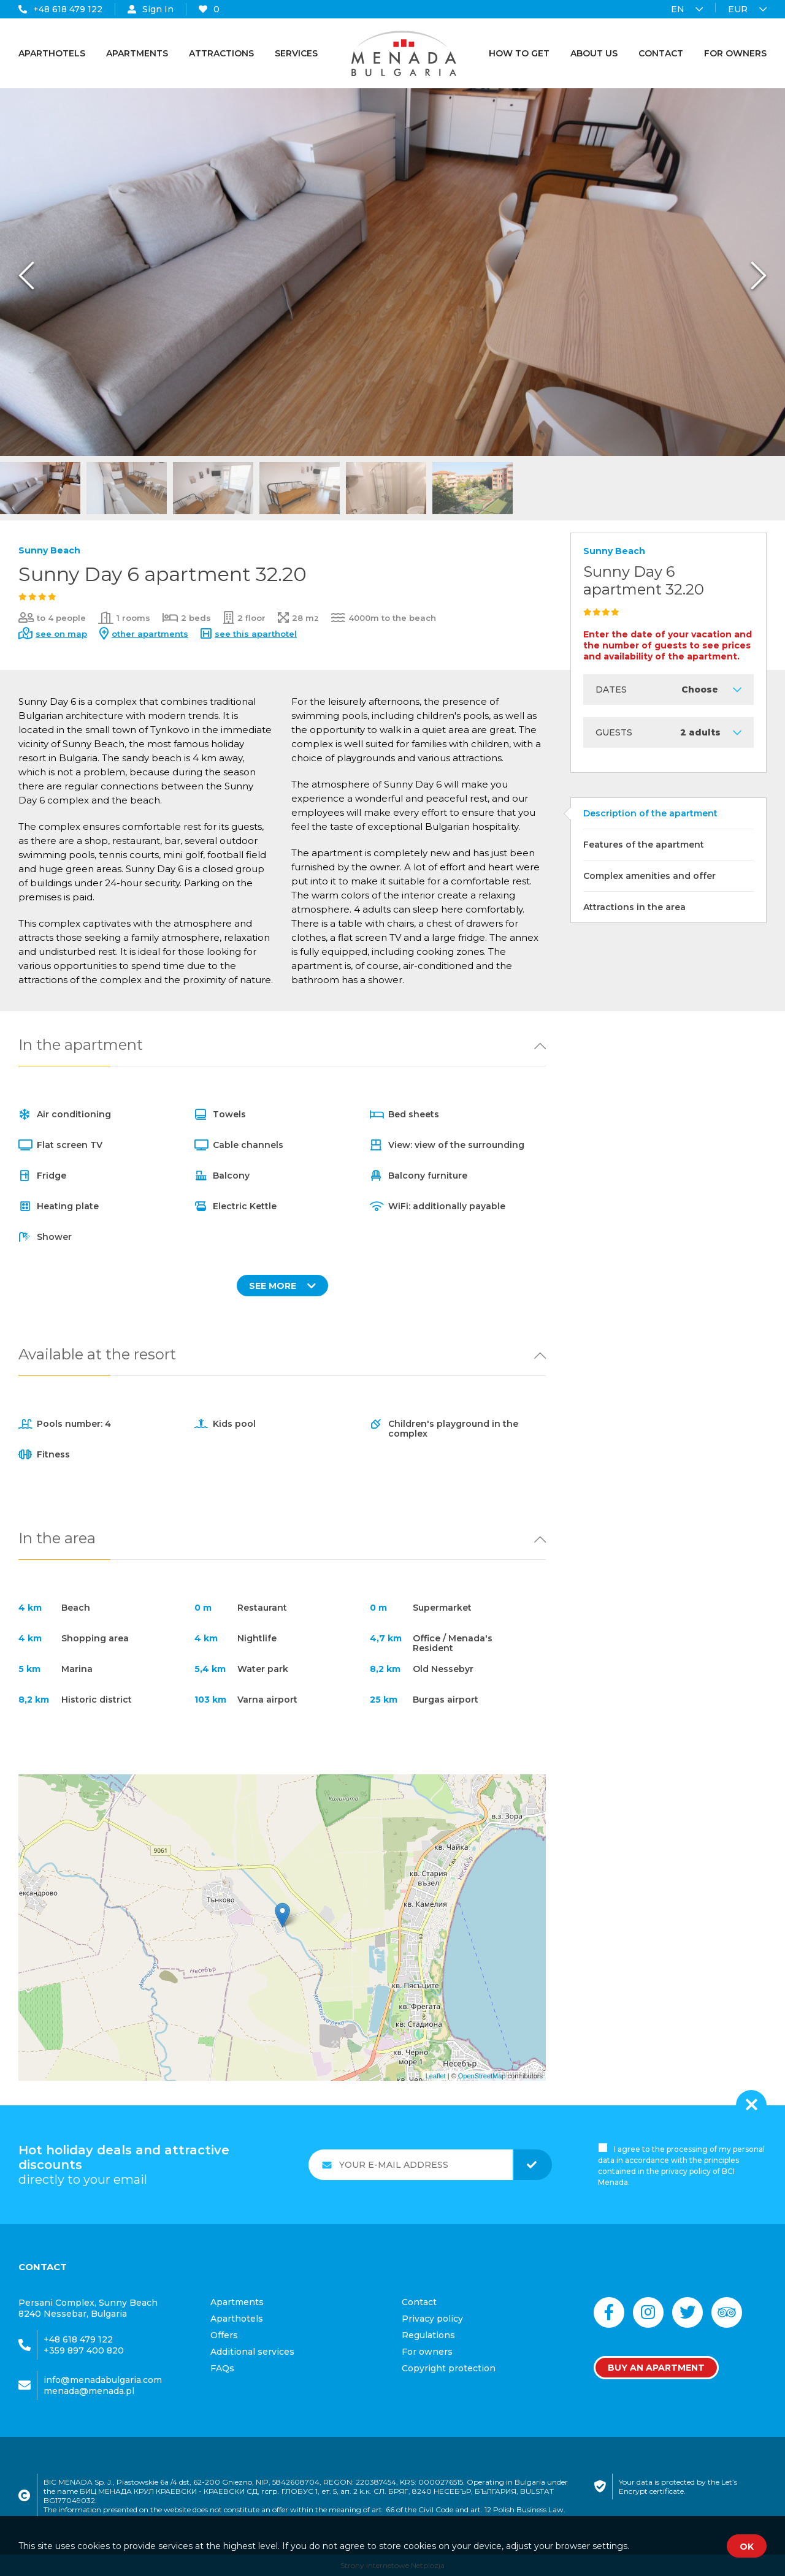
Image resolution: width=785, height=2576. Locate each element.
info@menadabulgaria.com (103, 2379)
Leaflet (436, 2076)
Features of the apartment (643, 844)
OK (747, 2546)
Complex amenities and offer (649, 875)
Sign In (151, 9)
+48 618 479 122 (60, 9)
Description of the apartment (650, 813)
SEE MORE (282, 1285)
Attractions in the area (634, 907)
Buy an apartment (656, 2367)
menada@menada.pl (89, 2390)
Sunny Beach (49, 550)
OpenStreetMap (482, 2076)
